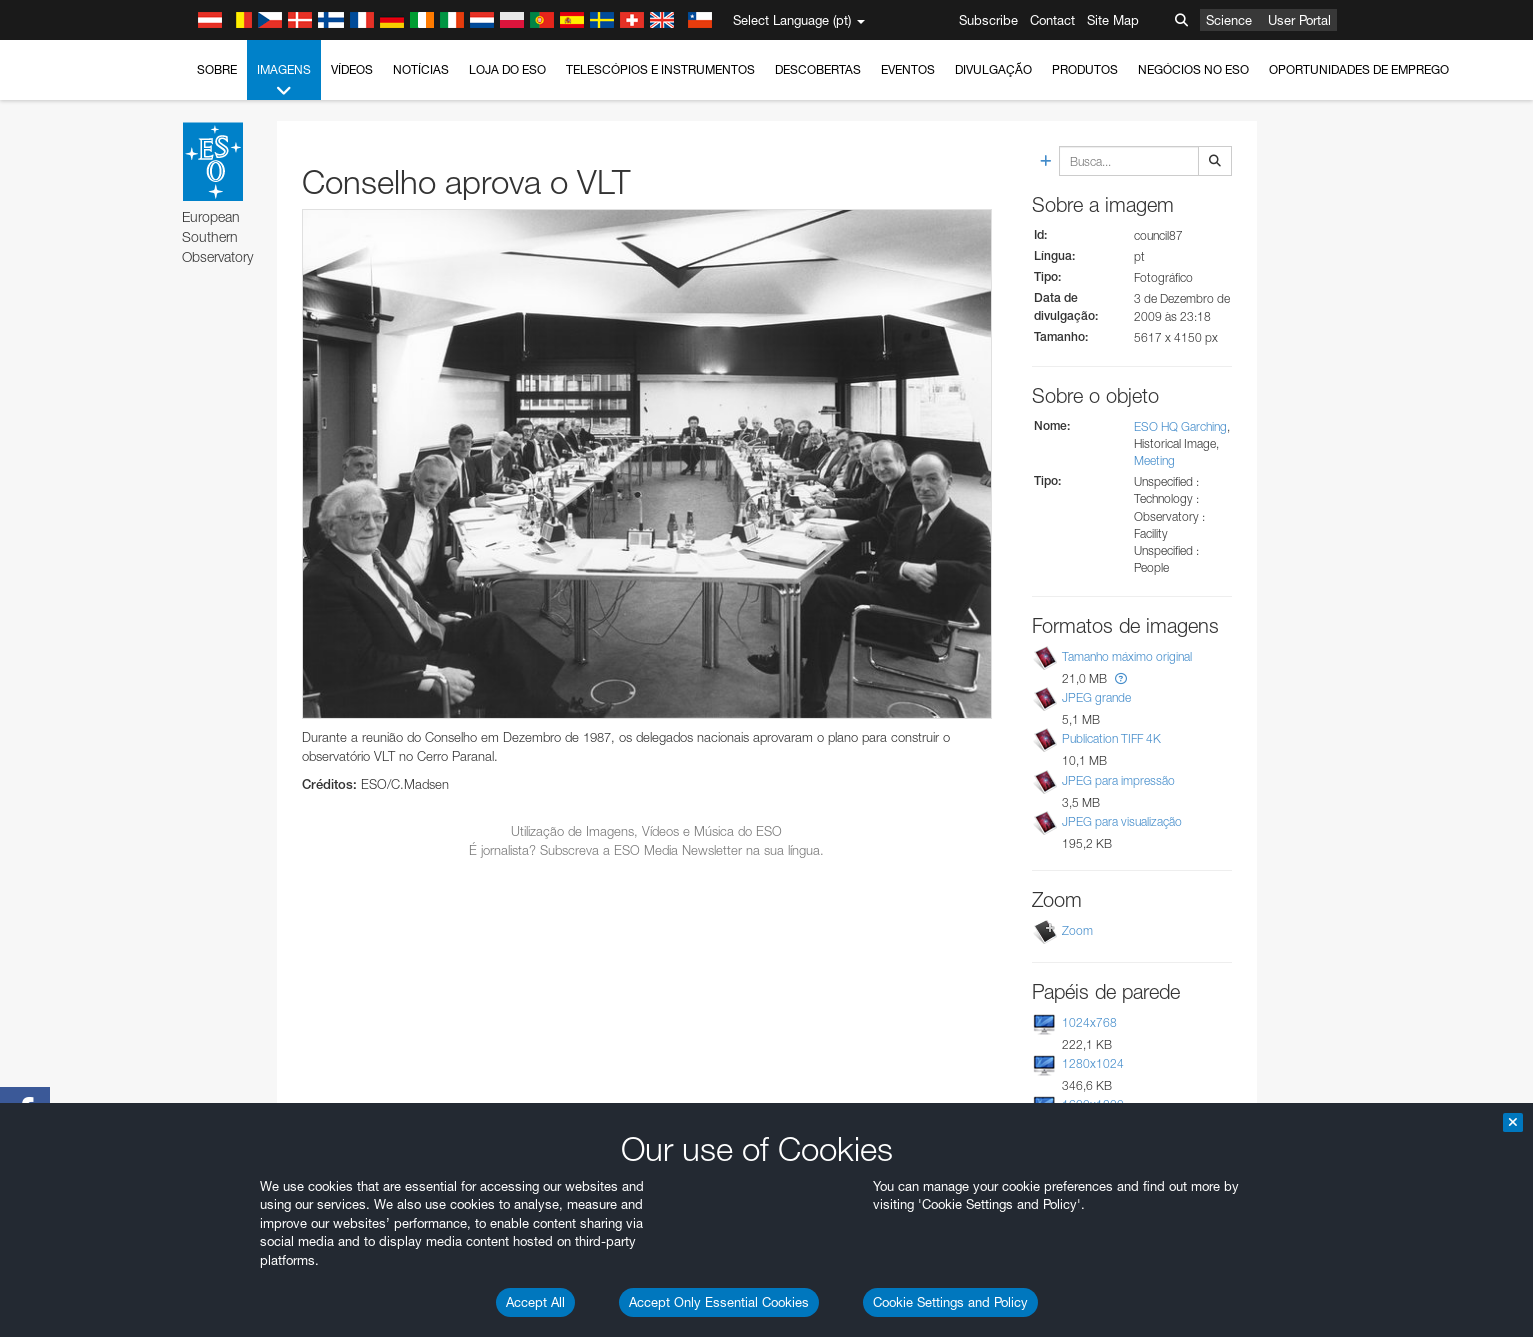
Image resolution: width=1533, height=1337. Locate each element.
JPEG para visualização (1122, 821)
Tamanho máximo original (1127, 656)
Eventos (908, 69)
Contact (1052, 20)
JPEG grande (1096, 697)
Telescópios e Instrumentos (660, 69)
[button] (1121, 678)
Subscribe (988, 20)
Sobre (217, 69)
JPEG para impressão (1118, 780)
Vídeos (352, 69)
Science (1229, 20)
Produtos (1085, 69)
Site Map (1113, 20)
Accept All (535, 1302)
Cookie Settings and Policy (950, 1302)
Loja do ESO (507, 69)
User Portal (1299, 20)
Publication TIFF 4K (1111, 738)
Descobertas (818, 69)
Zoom (1077, 930)
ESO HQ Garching (1180, 426)
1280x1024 (1093, 1063)
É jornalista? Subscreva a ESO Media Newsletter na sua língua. (646, 850)
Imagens (284, 81)
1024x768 (1089, 1022)
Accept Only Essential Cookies (719, 1302)
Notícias (421, 69)
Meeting (1154, 460)
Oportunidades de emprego (1359, 69)
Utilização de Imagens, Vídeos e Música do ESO (646, 831)
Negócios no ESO (1193, 69)
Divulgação (993, 69)
